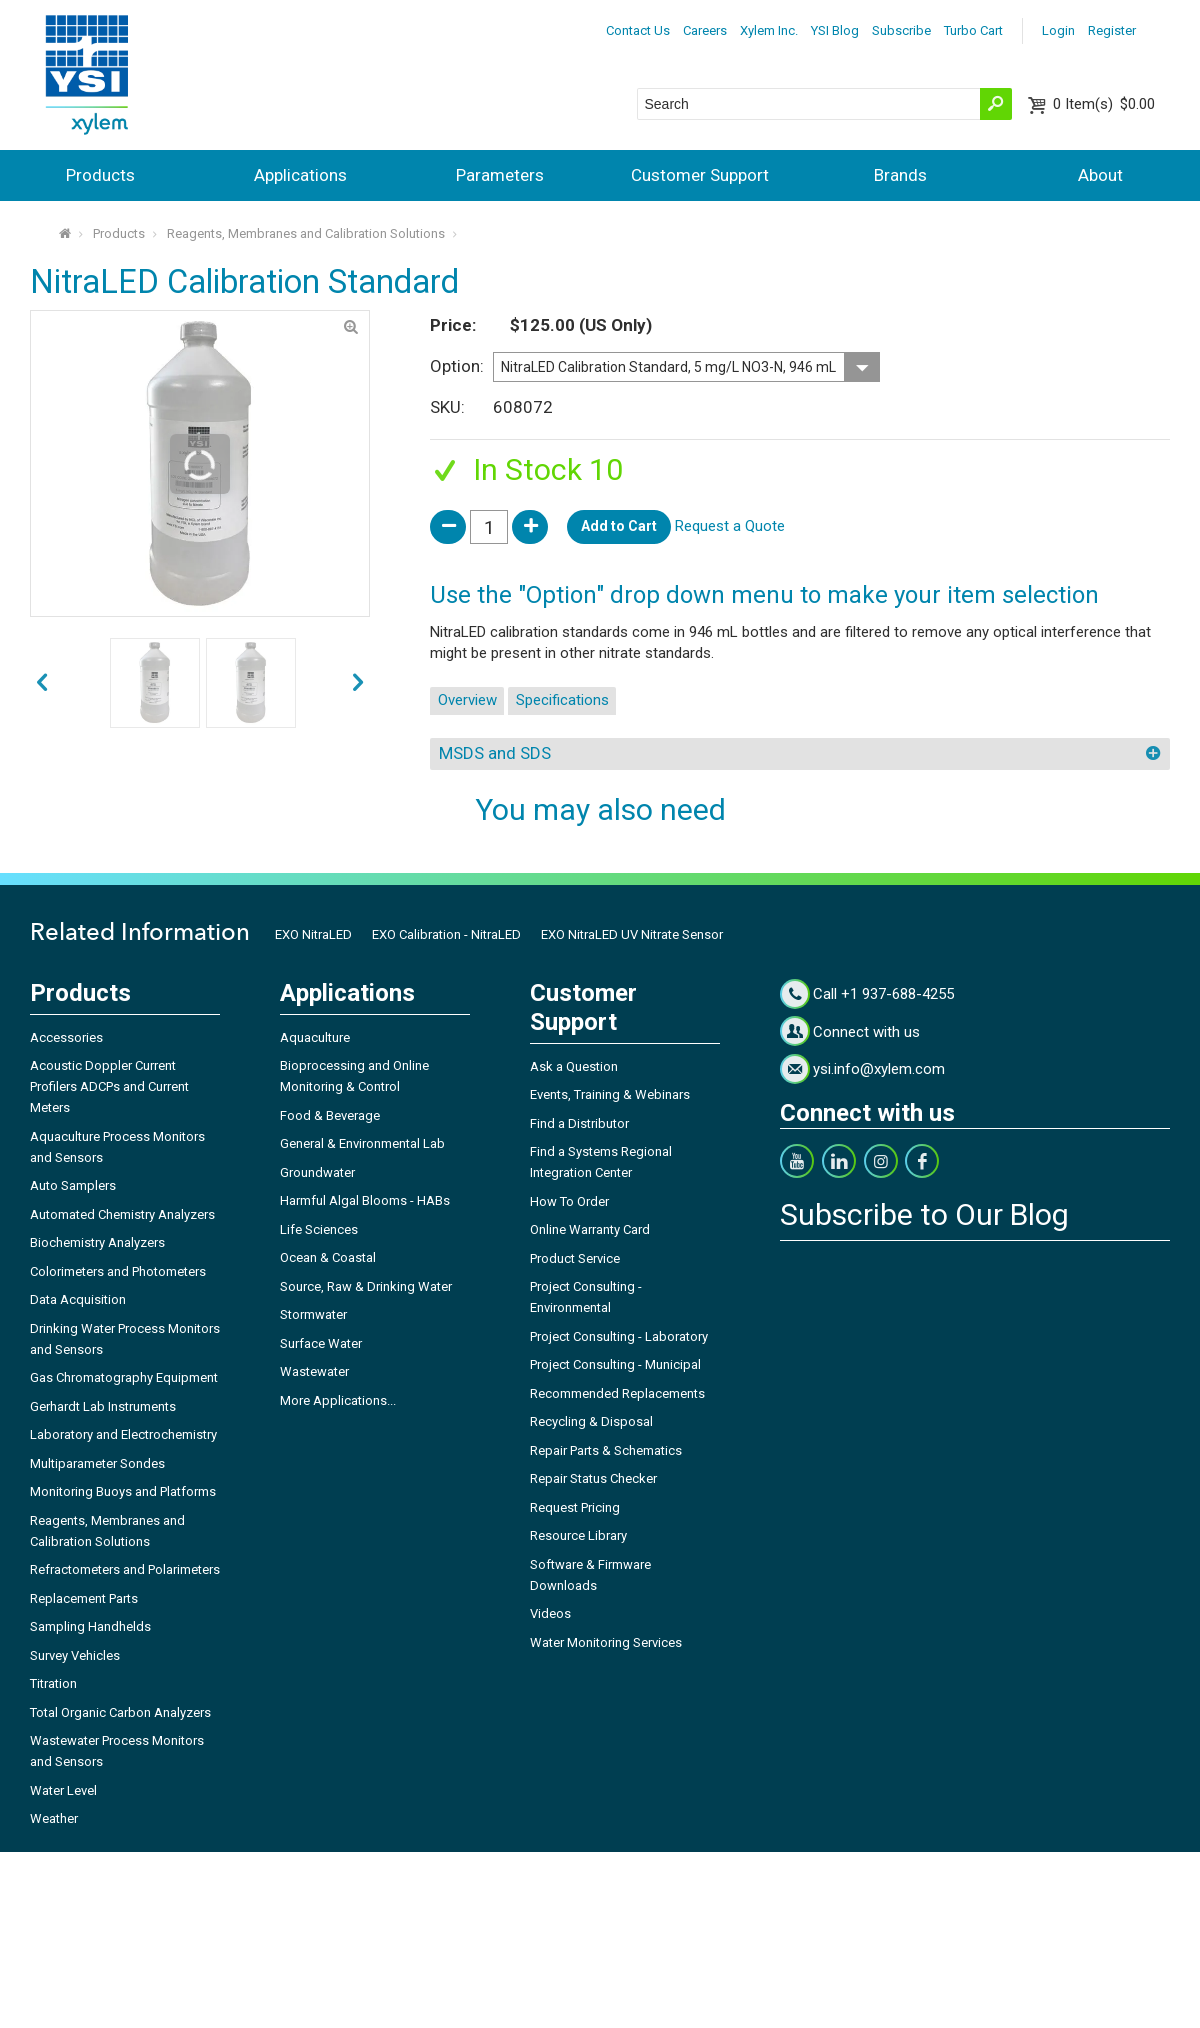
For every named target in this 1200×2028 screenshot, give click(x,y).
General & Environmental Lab (362, 1143)
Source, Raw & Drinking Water (366, 1286)
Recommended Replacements (617, 1393)
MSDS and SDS (495, 753)
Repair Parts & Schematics (606, 1450)
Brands (900, 175)
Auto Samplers (73, 1185)
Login (1058, 30)
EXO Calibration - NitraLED (446, 934)
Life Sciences (319, 1229)
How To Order (569, 1201)
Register (1112, 30)
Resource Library (578, 1535)
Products (100, 175)
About (1100, 175)
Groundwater (317, 1172)
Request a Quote (730, 526)
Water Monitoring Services (606, 1642)
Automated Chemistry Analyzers (122, 1214)
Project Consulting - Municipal (615, 1364)
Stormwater (313, 1314)
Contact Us (638, 30)
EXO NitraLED (313, 934)
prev (358, 683)
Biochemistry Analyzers (97, 1242)
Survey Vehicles (75, 1655)
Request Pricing (575, 1507)
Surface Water (321, 1343)
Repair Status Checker (593, 1478)
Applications (300, 175)
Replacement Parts (84, 1598)
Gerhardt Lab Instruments (103, 1406)
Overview (467, 700)
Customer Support (700, 175)
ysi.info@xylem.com (879, 1069)
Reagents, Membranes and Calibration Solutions (306, 233)
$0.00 (1104, 104)
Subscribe (901, 30)
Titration (53, 1683)
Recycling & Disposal (591, 1421)
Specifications (562, 700)
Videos (550, 1613)
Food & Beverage (330, 1115)
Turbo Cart (973, 30)
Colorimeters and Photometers (118, 1271)
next (42, 683)
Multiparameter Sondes (97, 1463)
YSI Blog (835, 30)
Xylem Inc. (769, 30)
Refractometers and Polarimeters (125, 1569)
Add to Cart (619, 526)
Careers (705, 30)
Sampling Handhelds (90, 1626)
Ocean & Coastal (328, 1257)
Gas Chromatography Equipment (124, 1377)
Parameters (500, 175)
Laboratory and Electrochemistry (123, 1434)
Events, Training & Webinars (610, 1094)
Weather (54, 1818)
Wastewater (314, 1371)
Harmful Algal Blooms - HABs (365, 1200)
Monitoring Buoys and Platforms (123, 1491)
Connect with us (866, 1032)
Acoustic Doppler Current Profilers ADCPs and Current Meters (109, 1086)
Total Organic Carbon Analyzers (120, 1712)
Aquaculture (315, 1037)
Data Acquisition (78, 1299)
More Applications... (338, 1400)
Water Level (63, 1790)
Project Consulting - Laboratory (619, 1336)
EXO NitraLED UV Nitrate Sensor (632, 934)
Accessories (66, 1037)
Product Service (575, 1258)
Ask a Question (574, 1066)
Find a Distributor (579, 1123)
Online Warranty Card (590, 1229)
